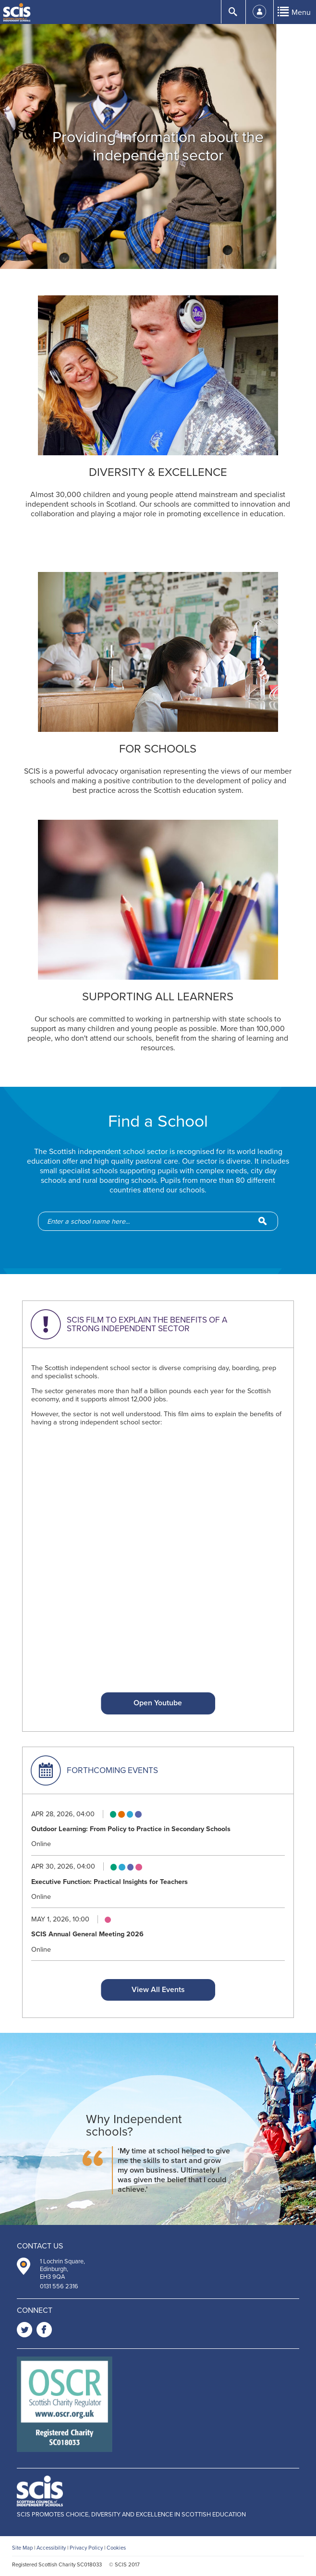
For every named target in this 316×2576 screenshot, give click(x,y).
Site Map (22, 2548)
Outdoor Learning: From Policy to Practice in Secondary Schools (131, 1829)
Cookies (116, 2548)
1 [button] (147, 250)
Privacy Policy (86, 2548)
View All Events (158, 1989)
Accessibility (51, 2548)
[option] (158, 146)
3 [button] (169, 250)
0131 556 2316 (59, 2286)
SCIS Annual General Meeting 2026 (87, 1934)
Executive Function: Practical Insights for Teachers (109, 1882)
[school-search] (162, 1221)
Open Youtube (158, 1703)
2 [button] (158, 250)
